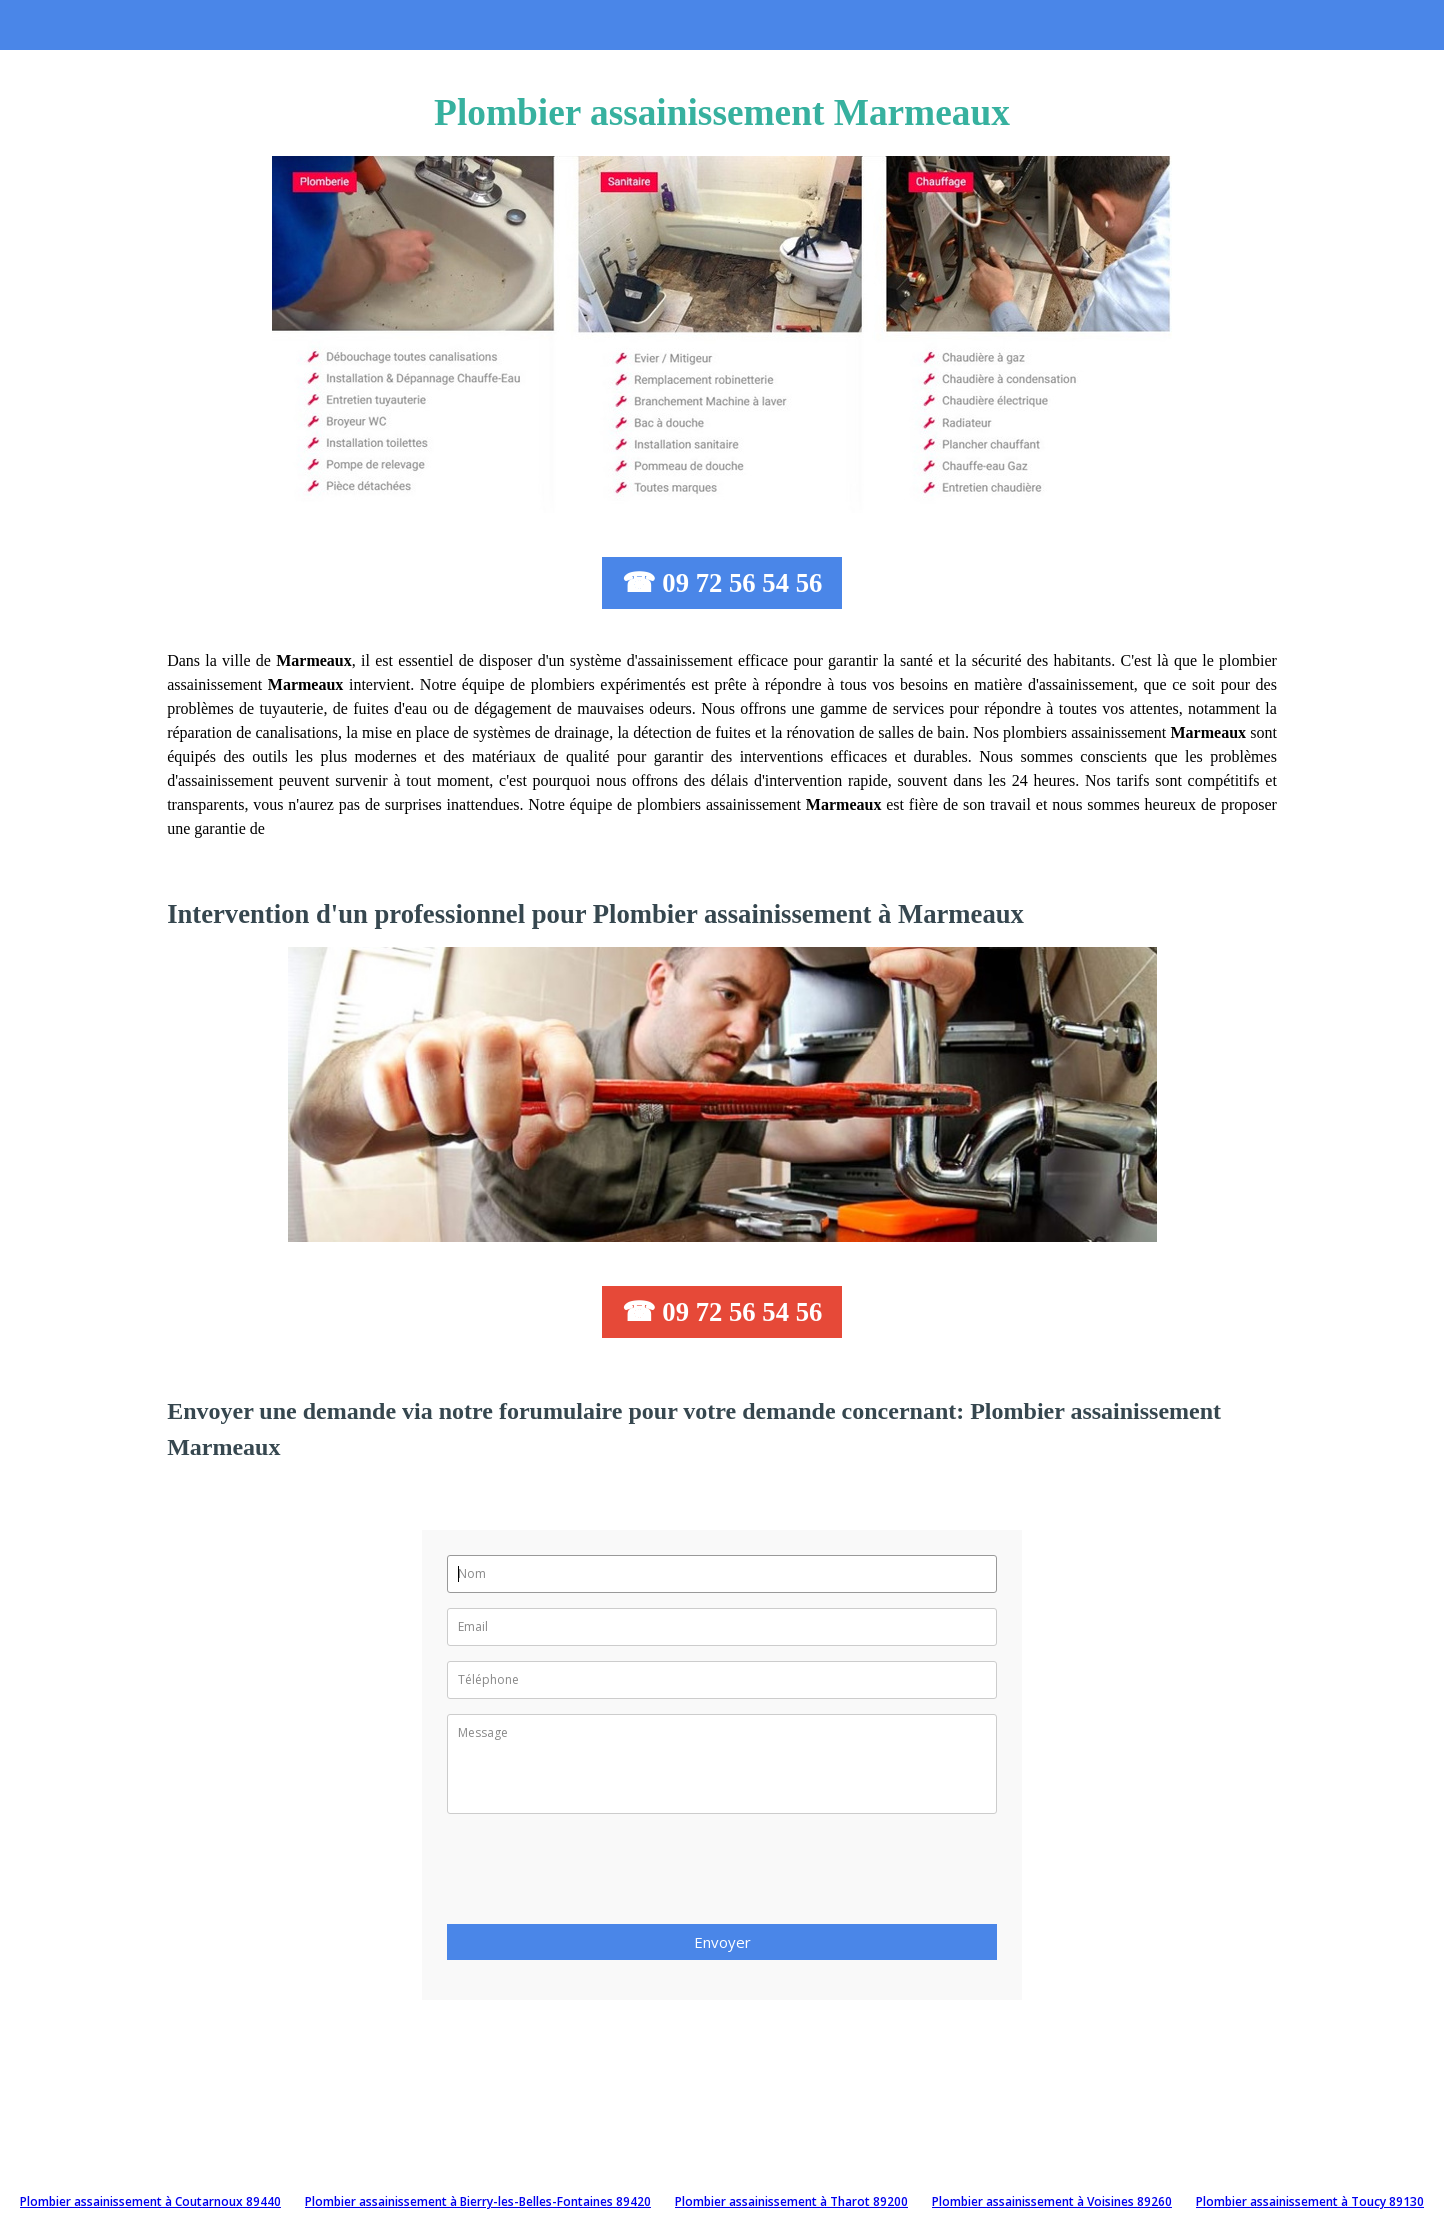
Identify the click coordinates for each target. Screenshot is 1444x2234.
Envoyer (722, 1942)
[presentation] (599, 1875)
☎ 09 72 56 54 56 (722, 583)
